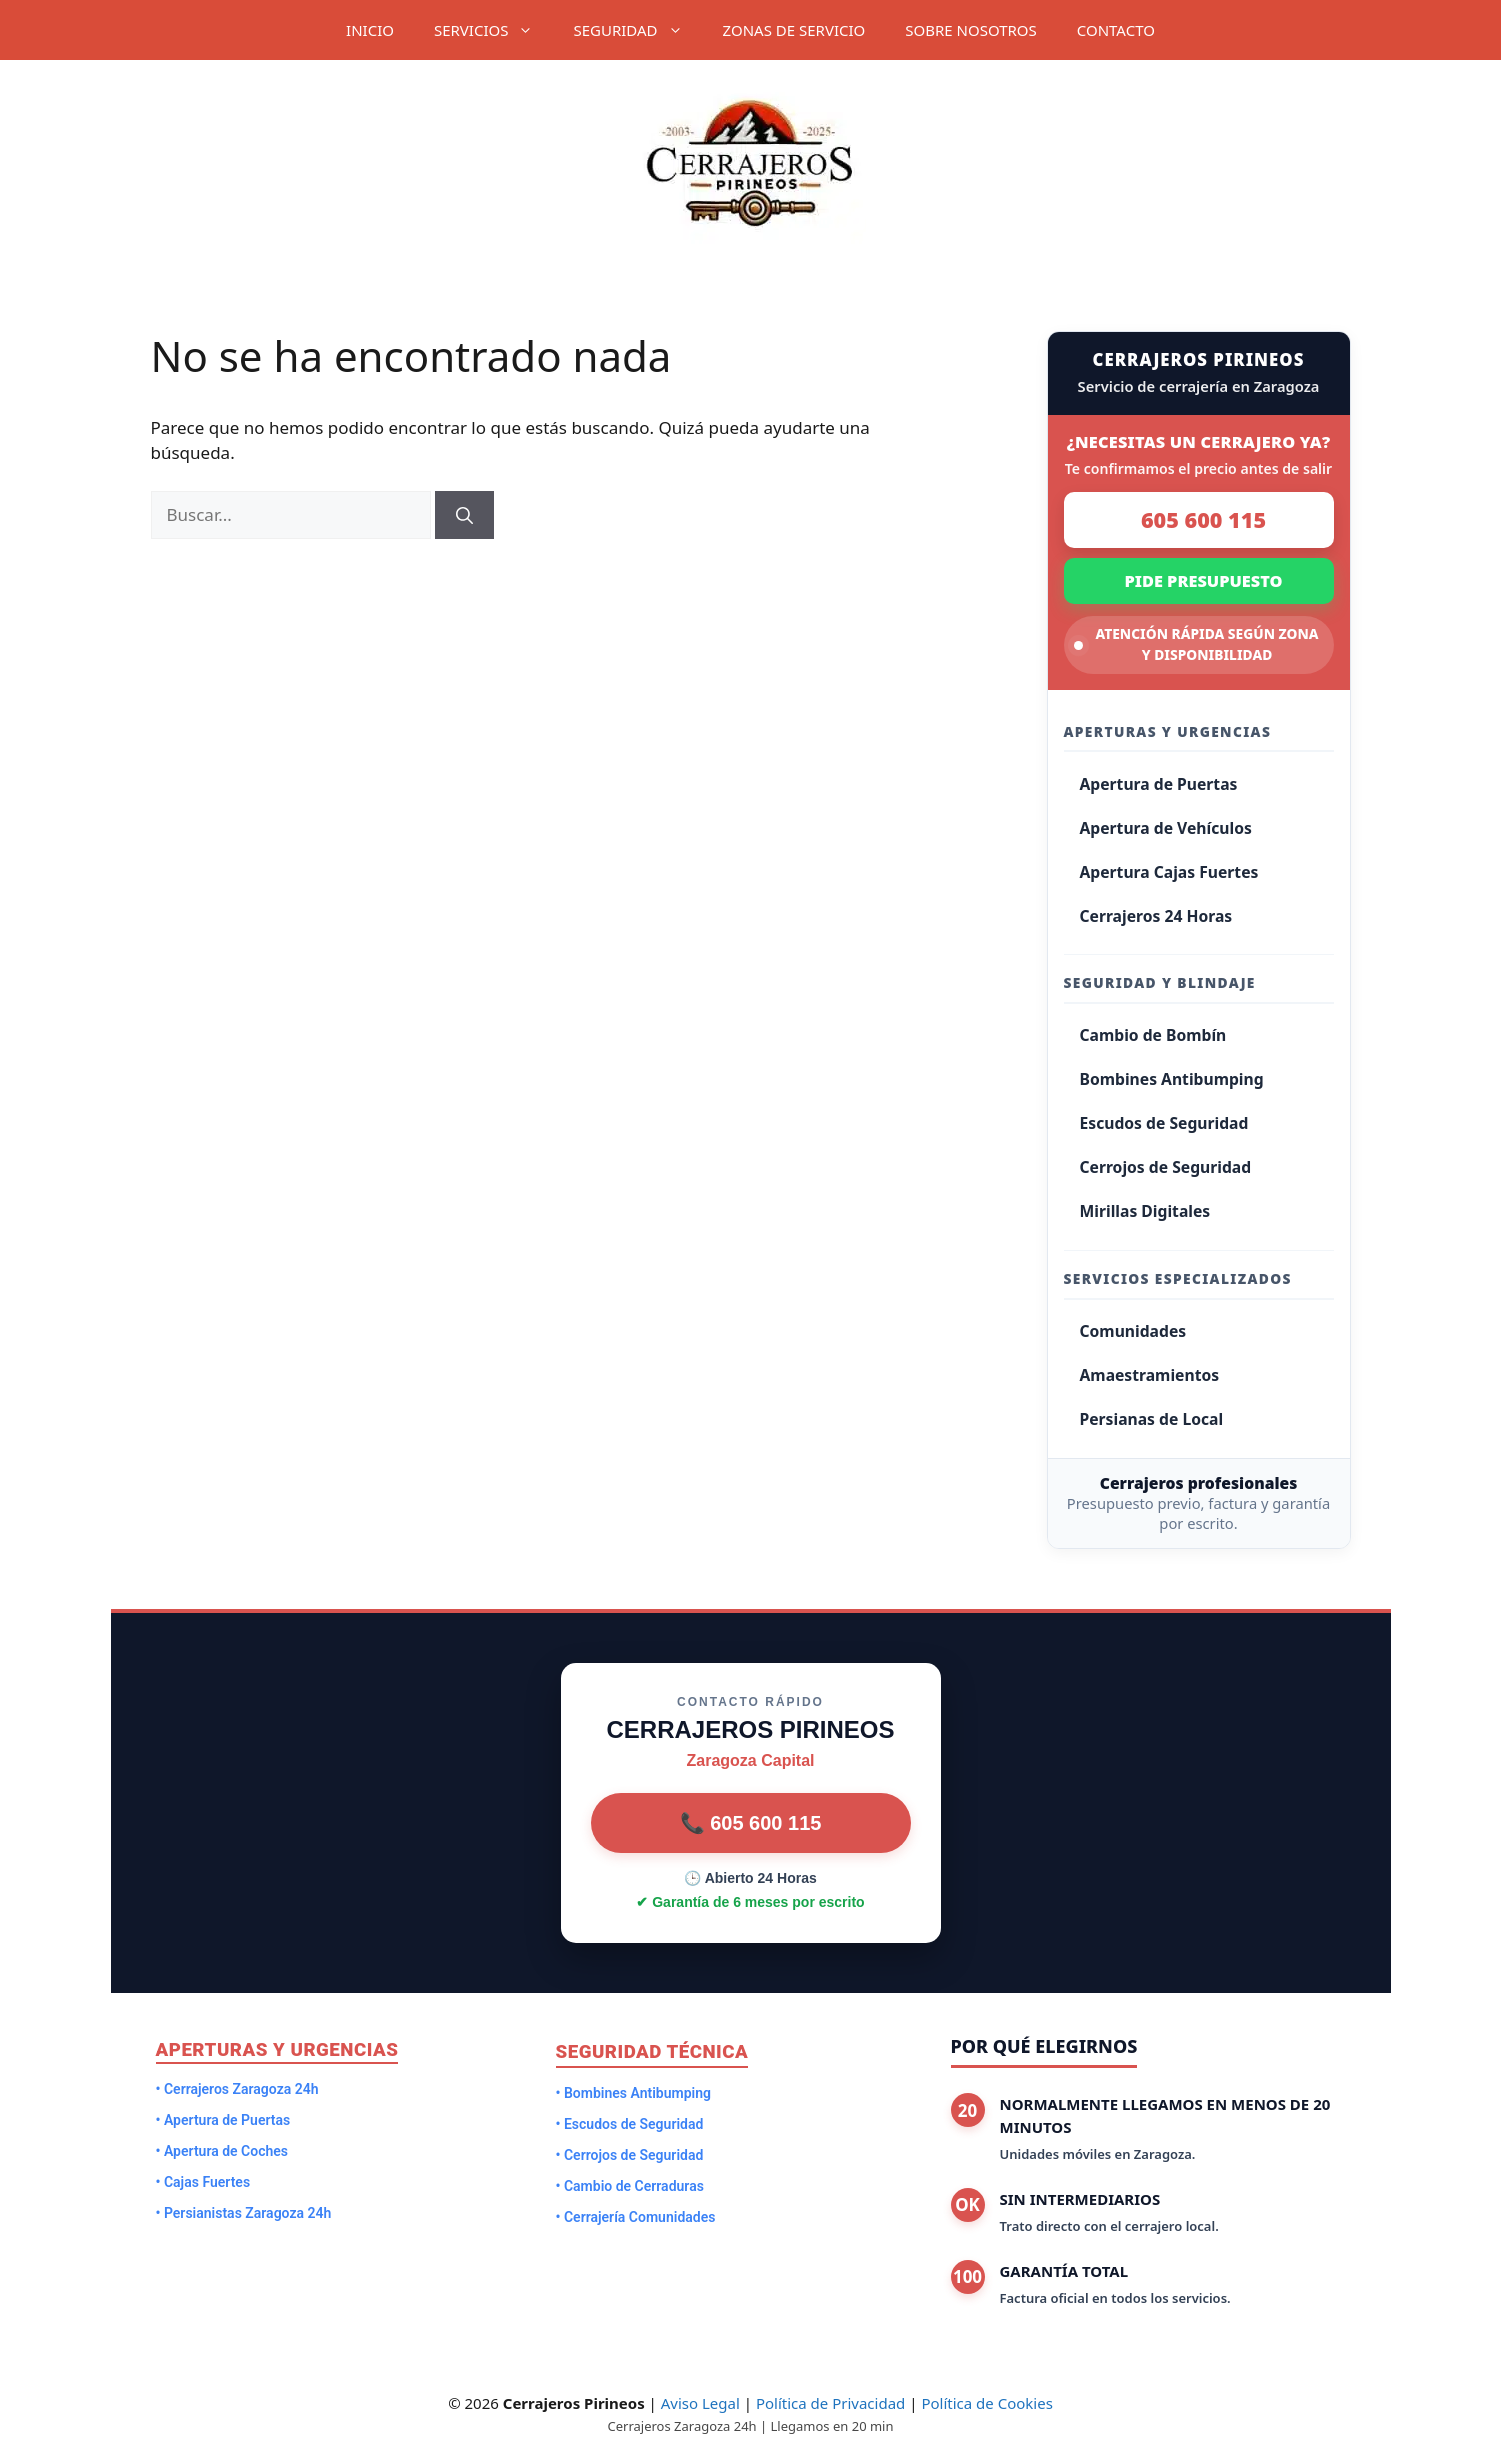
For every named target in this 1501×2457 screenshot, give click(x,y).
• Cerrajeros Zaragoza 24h (237, 2089)
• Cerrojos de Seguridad (630, 2155)
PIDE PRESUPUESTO (1203, 581)
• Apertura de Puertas (223, 2120)
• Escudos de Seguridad (630, 2124)
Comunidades (1133, 1331)
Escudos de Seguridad (1164, 1123)
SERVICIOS (494, 30)
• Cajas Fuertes (203, 2182)
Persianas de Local (1152, 1419)
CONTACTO (1116, 30)
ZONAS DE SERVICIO (794, 30)
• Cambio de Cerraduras (630, 2186)
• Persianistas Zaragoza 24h (244, 2213)
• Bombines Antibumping (633, 2093)
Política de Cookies (986, 2403)
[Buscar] (464, 515)
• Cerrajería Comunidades (636, 2217)
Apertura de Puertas (1159, 784)
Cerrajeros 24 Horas (1156, 916)
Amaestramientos (1150, 1375)
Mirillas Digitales (1145, 1211)
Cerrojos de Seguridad (1166, 1167)
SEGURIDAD (637, 30)
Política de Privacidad (830, 2403)
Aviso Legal (700, 2403)
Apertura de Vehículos (1166, 828)
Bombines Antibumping (1172, 1079)
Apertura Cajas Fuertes (1169, 872)
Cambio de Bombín (1153, 1035)
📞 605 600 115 (751, 1823)
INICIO (370, 30)
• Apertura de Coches (222, 2151)
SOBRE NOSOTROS (971, 30)
